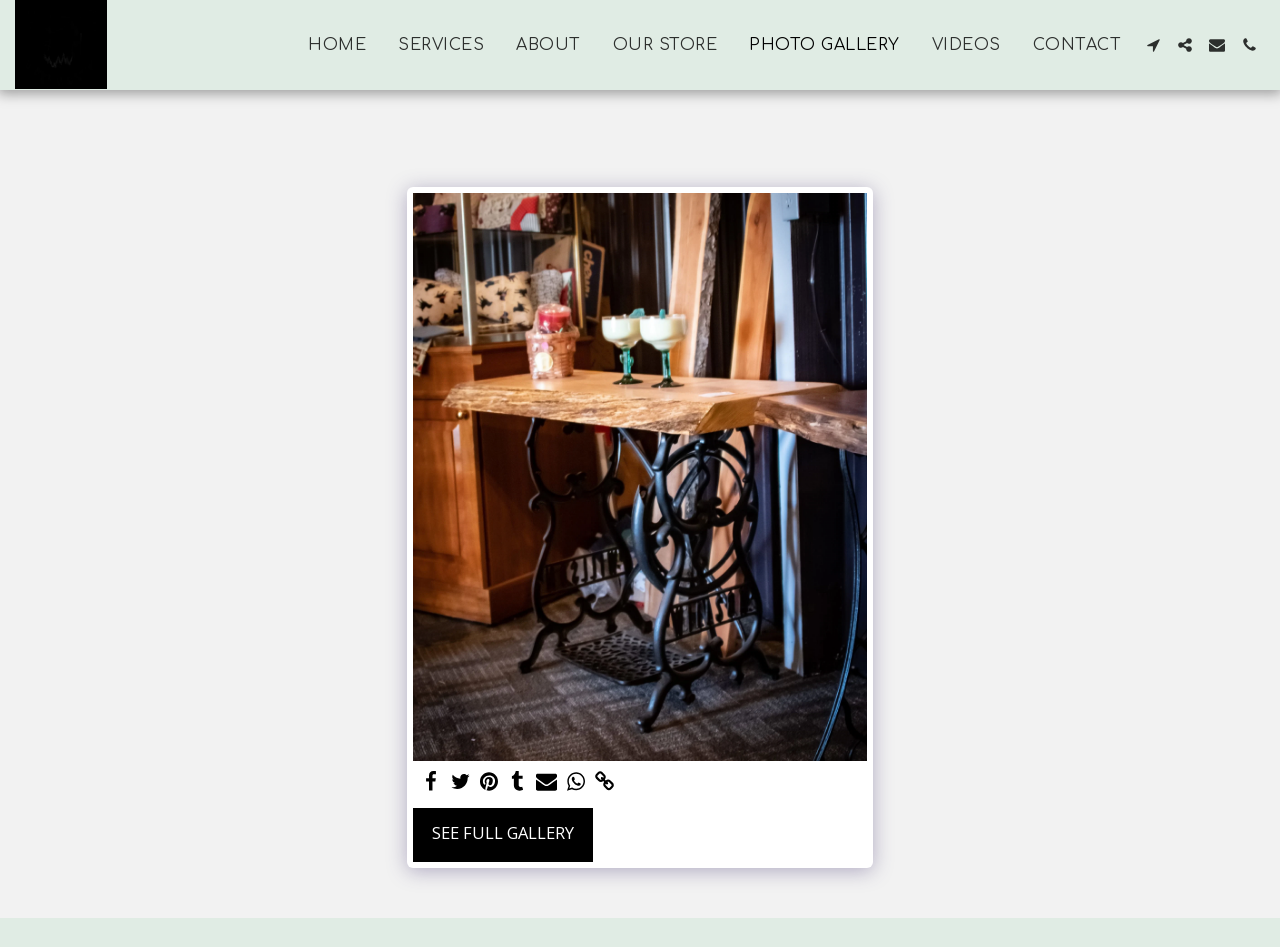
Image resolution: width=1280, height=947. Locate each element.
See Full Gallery (503, 832)
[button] (1153, 45)
